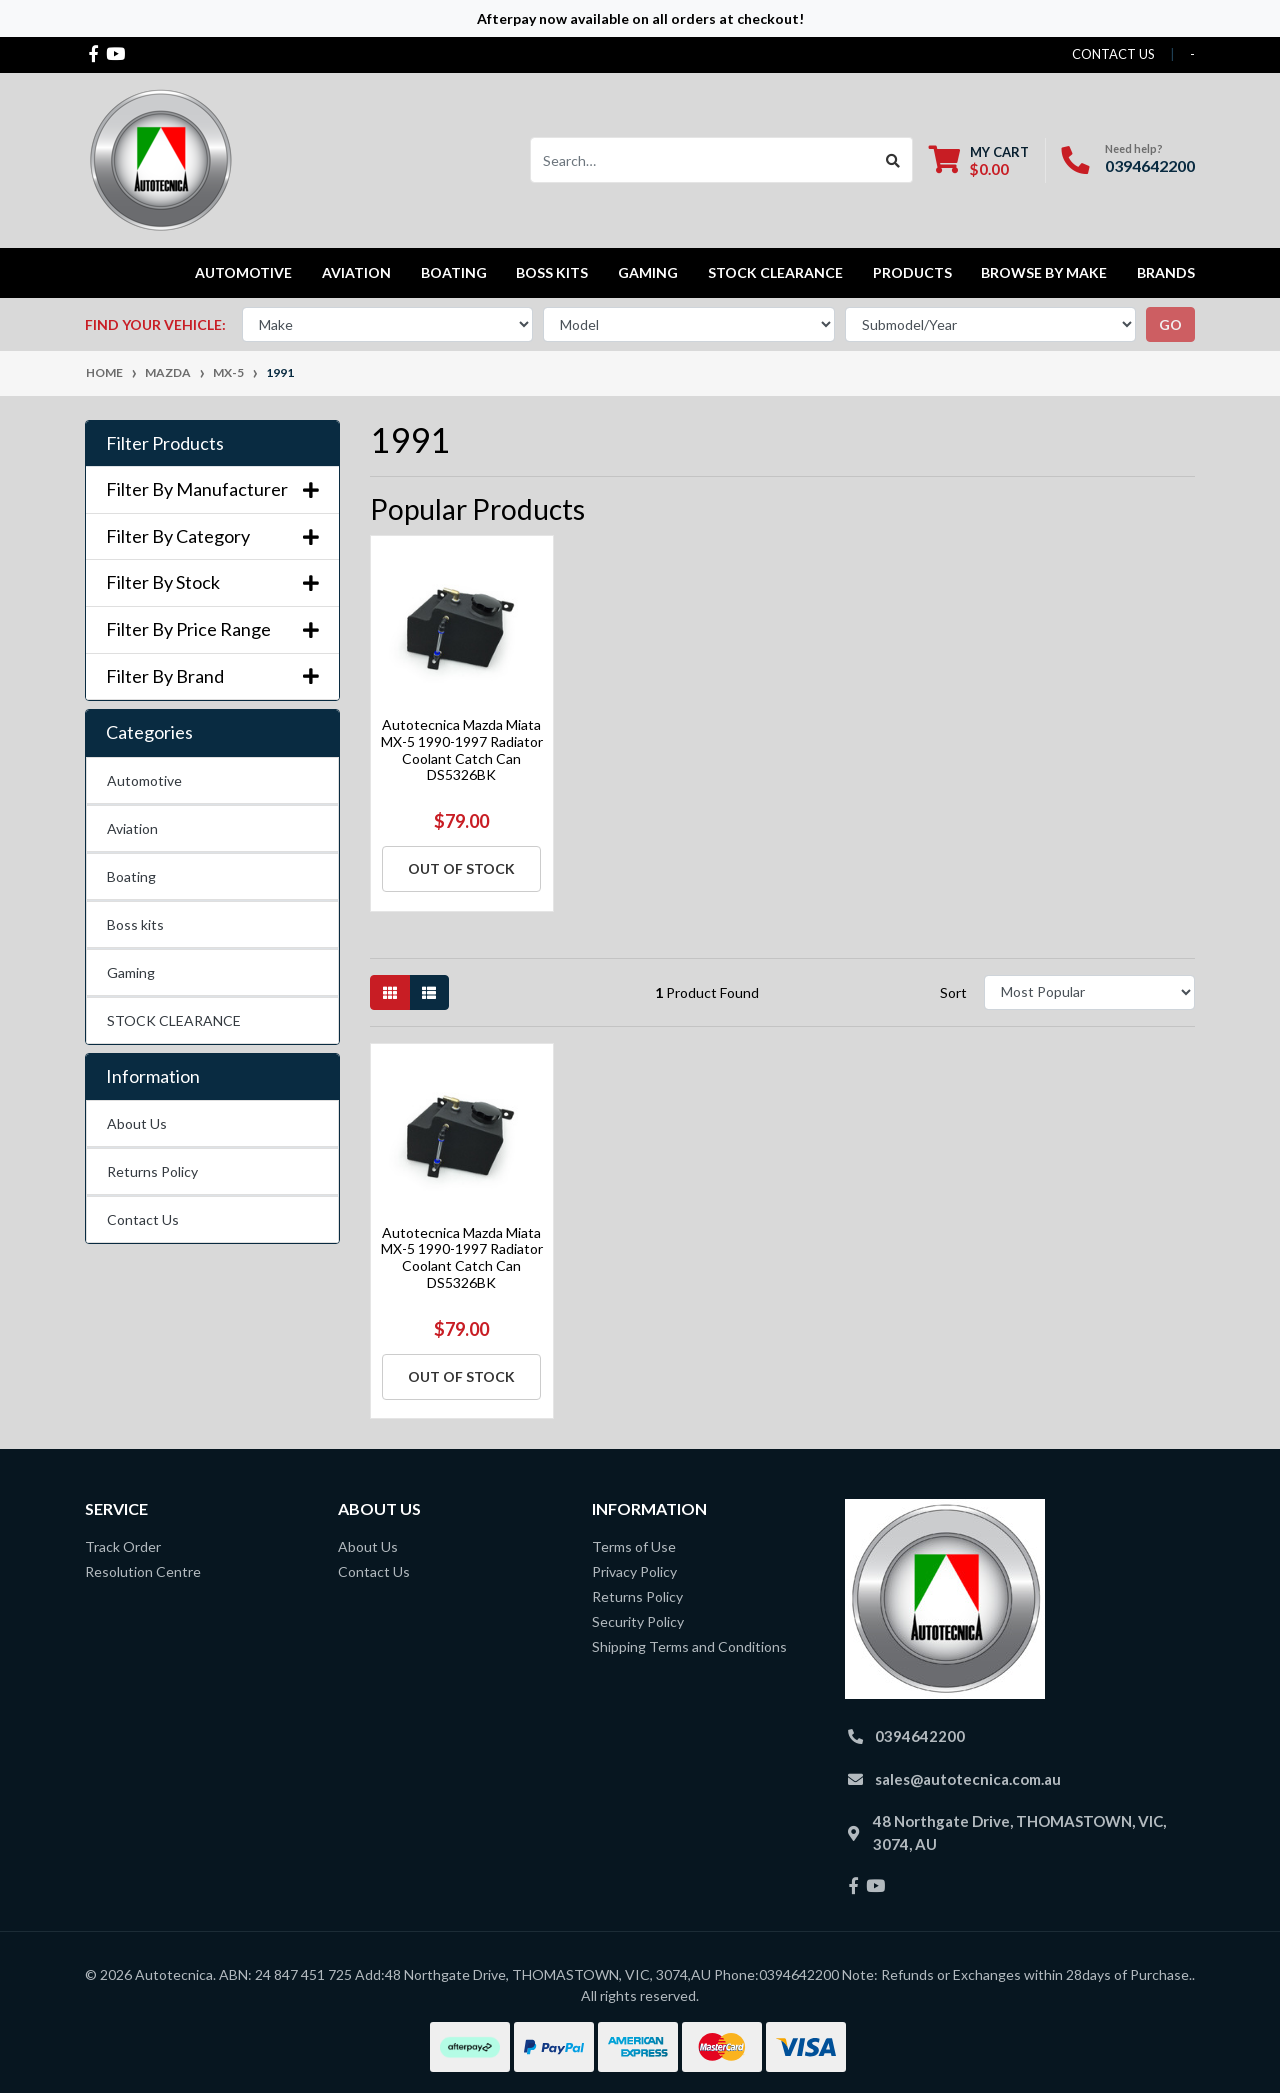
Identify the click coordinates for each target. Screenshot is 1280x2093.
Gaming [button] (648, 272)
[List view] (429, 992)
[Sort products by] (1089, 992)
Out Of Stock (461, 868)
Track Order (123, 1546)
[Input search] (702, 160)
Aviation (132, 828)
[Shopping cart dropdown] (979, 160)
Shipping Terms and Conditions (689, 1646)
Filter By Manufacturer (212, 489)
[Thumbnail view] (390, 992)
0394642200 (1150, 165)
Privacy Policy (634, 1571)
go (1170, 324)
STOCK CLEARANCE (775, 272)
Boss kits (552, 272)
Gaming (131, 972)
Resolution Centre (143, 1571)
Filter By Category (212, 536)
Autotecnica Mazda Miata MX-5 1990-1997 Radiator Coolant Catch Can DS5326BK (462, 749)
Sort (953, 992)
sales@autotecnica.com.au (968, 1779)
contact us (1113, 54)
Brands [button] (1166, 272)
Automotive (144, 780)
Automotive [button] (243, 272)
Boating (131, 876)
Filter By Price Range (212, 629)
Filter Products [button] (165, 443)
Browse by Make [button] (1044, 272)
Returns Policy (152, 1171)
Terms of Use (634, 1546)
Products (912, 272)
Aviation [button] (356, 272)
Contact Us (143, 1219)
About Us (137, 1123)
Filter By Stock (212, 582)
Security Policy (638, 1621)
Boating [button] (454, 272)
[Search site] (893, 160)
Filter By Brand (212, 676)
